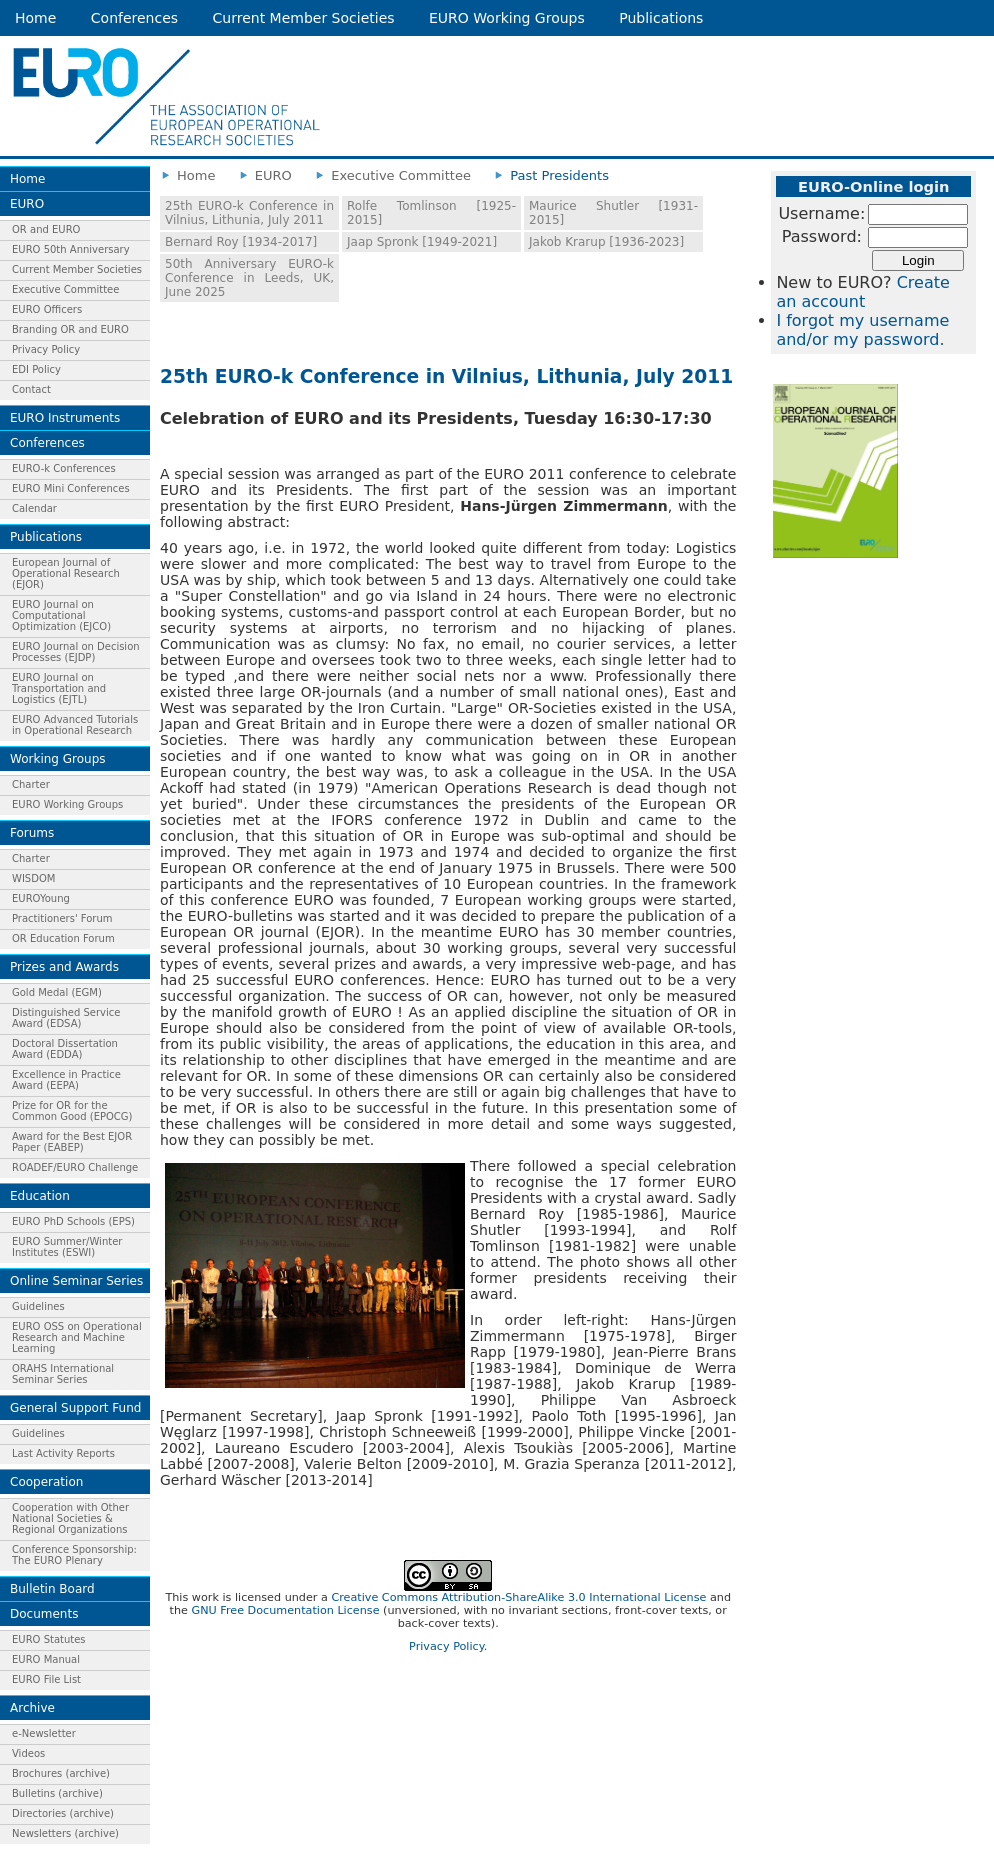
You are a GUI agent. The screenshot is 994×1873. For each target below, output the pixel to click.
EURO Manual (46, 1659)
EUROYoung (41, 898)
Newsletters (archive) (65, 1833)
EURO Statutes (49, 1639)
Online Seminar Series (76, 1281)
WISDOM (33, 878)
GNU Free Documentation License (286, 1610)
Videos (28, 1753)
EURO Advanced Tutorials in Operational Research (75, 725)
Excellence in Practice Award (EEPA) (66, 1080)
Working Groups (58, 759)
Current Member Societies (304, 18)
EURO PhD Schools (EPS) (73, 1221)
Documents (44, 1614)
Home (35, 18)
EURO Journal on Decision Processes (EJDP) (76, 652)
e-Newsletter (44, 1733)
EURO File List (46, 1679)
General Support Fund (75, 1408)
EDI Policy (36, 369)
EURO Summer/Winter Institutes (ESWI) (67, 1247)
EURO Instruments (65, 418)
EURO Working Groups (507, 18)
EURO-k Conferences (64, 468)
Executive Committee (65, 289)
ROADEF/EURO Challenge (75, 1167)
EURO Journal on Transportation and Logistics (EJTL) (59, 688)
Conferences (134, 18)
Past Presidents (559, 175)
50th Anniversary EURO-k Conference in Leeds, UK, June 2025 (249, 278)
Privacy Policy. (448, 1646)
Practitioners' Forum (62, 918)
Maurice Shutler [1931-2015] (613, 213)
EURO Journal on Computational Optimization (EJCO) (61, 615)
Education (40, 1196)
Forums (32, 833)
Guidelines (38, 1306)
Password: (822, 236)
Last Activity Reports (63, 1453)
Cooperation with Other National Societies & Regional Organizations (70, 1518)
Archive (32, 1708)
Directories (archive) (63, 1813)
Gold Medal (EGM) (57, 992)
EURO (27, 204)
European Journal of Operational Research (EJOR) (66, 573)
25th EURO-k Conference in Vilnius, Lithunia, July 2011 (249, 213)
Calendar (34, 508)
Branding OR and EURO (70, 329)
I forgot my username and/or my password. (862, 330)
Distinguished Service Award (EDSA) (66, 1018)
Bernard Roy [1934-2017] (241, 242)
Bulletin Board (52, 1589)
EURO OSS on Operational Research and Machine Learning (77, 1337)
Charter (31, 784)
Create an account (862, 292)
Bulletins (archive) (57, 1793)
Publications (661, 18)
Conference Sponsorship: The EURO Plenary (74, 1555)
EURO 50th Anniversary (71, 249)
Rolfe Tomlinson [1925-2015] (431, 213)
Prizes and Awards (64, 967)
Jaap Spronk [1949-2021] (422, 242)
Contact (31, 389)
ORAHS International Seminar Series (63, 1374)
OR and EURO (46, 229)
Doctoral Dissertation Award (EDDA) (65, 1049)
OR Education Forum (63, 938)
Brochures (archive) (61, 1773)
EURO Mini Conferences (71, 488)
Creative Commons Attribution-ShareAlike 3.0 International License (518, 1597)
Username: (821, 213)
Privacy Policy (46, 349)
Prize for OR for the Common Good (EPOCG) (72, 1111)
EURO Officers (47, 309)
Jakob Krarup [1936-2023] (606, 242)
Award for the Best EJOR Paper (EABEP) (72, 1142)
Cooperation (46, 1482)
